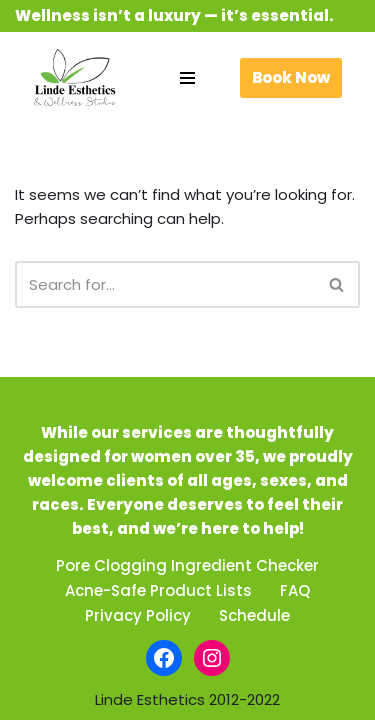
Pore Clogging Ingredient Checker (187, 565)
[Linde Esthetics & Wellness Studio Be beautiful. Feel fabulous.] (75, 77)
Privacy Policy (138, 615)
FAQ (295, 590)
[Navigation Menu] (187, 78)
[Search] (165, 284)
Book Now (291, 77)
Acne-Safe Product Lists (158, 590)
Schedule (254, 615)
